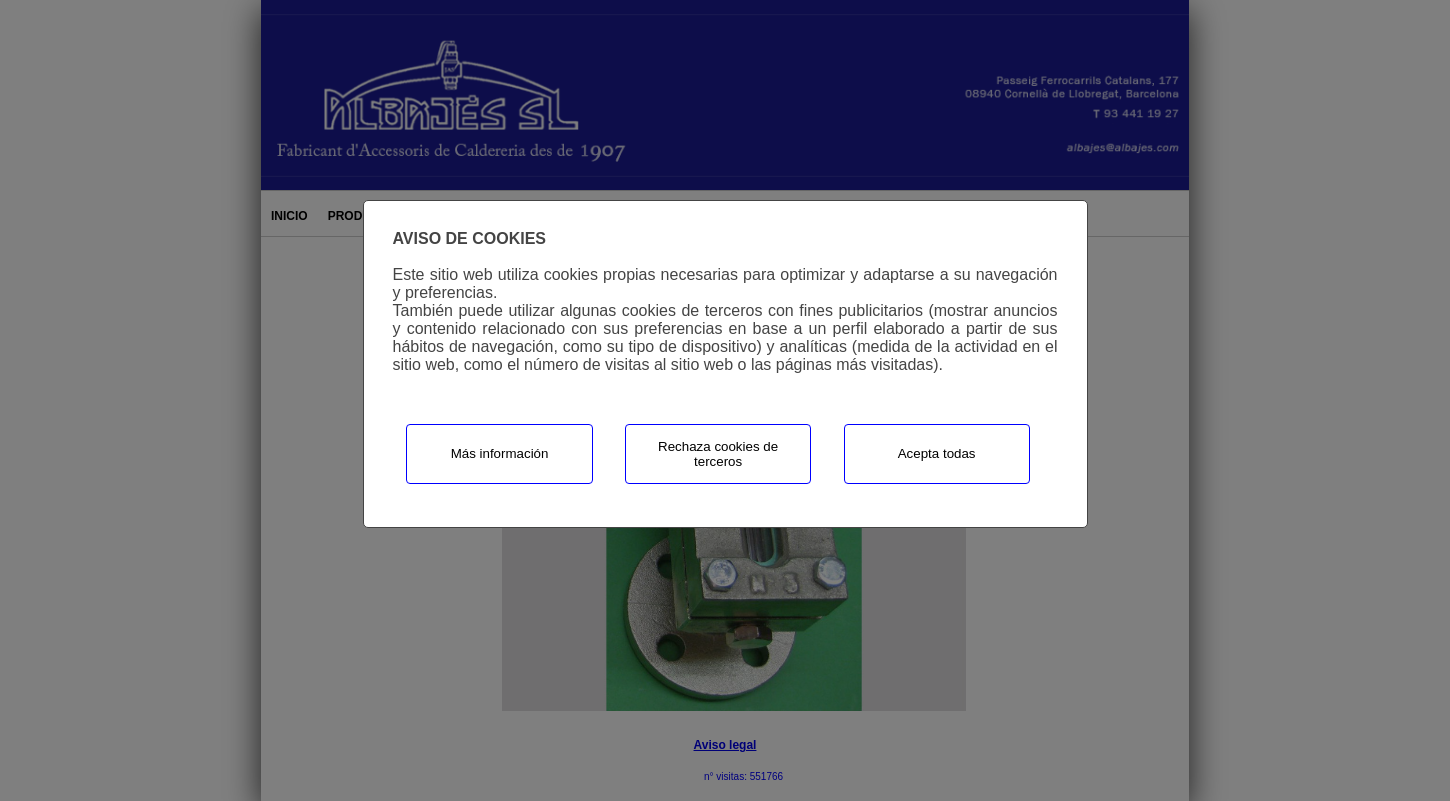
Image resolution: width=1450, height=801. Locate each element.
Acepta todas (937, 453)
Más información (500, 453)
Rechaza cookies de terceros (718, 454)
